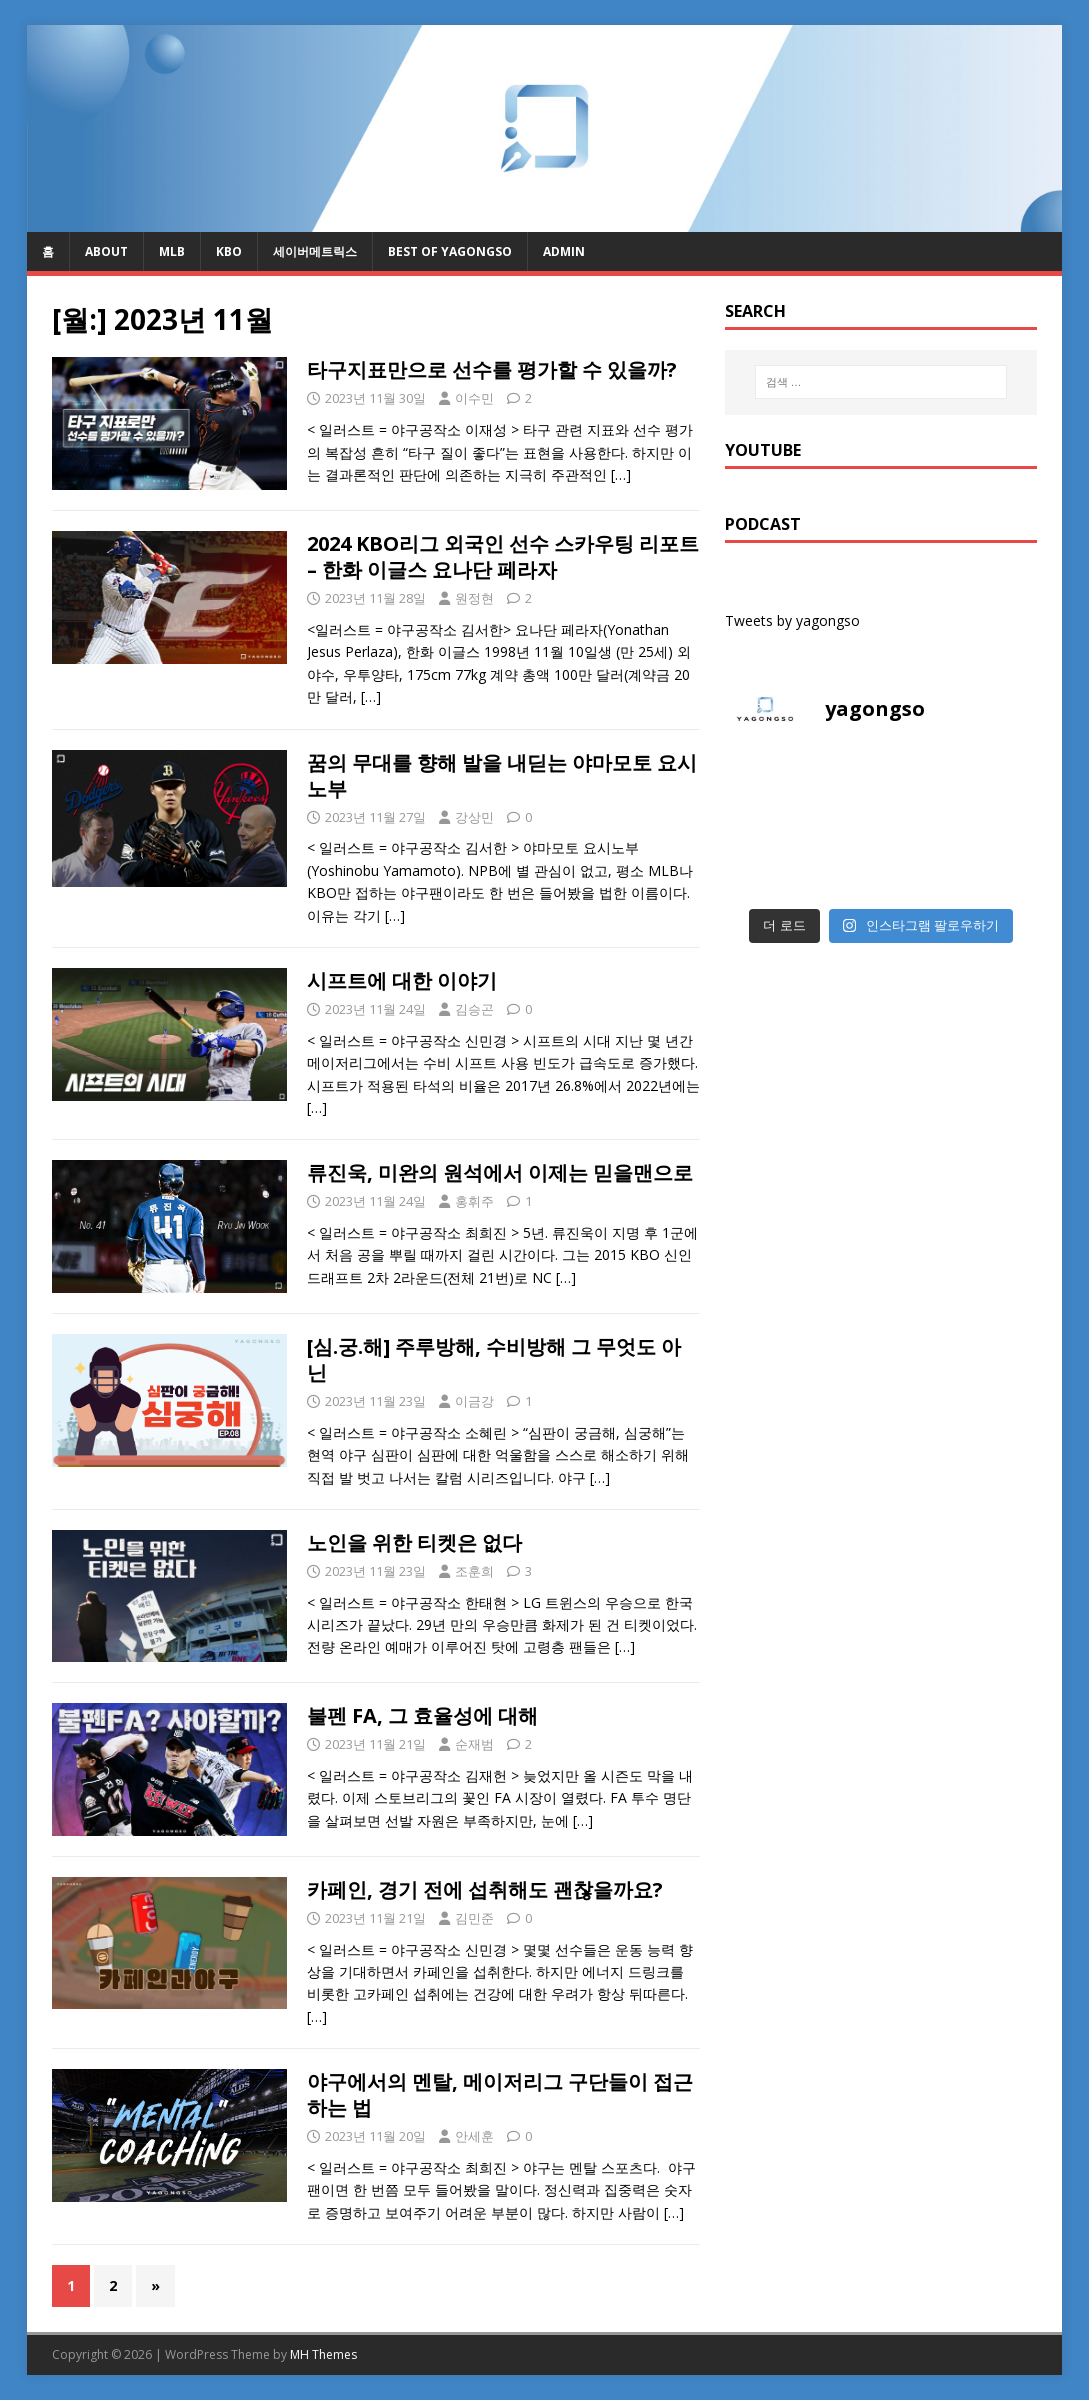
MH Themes (323, 2354)
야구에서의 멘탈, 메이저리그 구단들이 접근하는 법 (500, 2094)
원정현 (474, 598)
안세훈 (474, 2136)
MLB (172, 251)
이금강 (474, 1401)
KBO (229, 251)
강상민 (474, 817)
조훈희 (474, 1571)
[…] (621, 474)
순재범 (474, 1744)
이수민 (474, 398)
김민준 (474, 1918)
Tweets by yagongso (792, 620)
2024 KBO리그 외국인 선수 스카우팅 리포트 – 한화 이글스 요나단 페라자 (503, 556)
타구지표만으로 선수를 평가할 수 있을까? (492, 369)
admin (564, 251)
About (106, 251)
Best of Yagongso (450, 251)
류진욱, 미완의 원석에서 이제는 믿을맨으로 (500, 1172)
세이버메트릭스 (315, 251)
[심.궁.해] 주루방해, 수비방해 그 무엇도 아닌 (494, 1359)
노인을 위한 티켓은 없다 (414, 1542)
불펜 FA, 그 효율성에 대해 (422, 1715)
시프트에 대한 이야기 (402, 980)
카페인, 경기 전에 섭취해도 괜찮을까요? (485, 1889)
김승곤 (474, 1009)
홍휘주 (474, 1201)
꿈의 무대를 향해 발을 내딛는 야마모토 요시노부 (502, 775)
